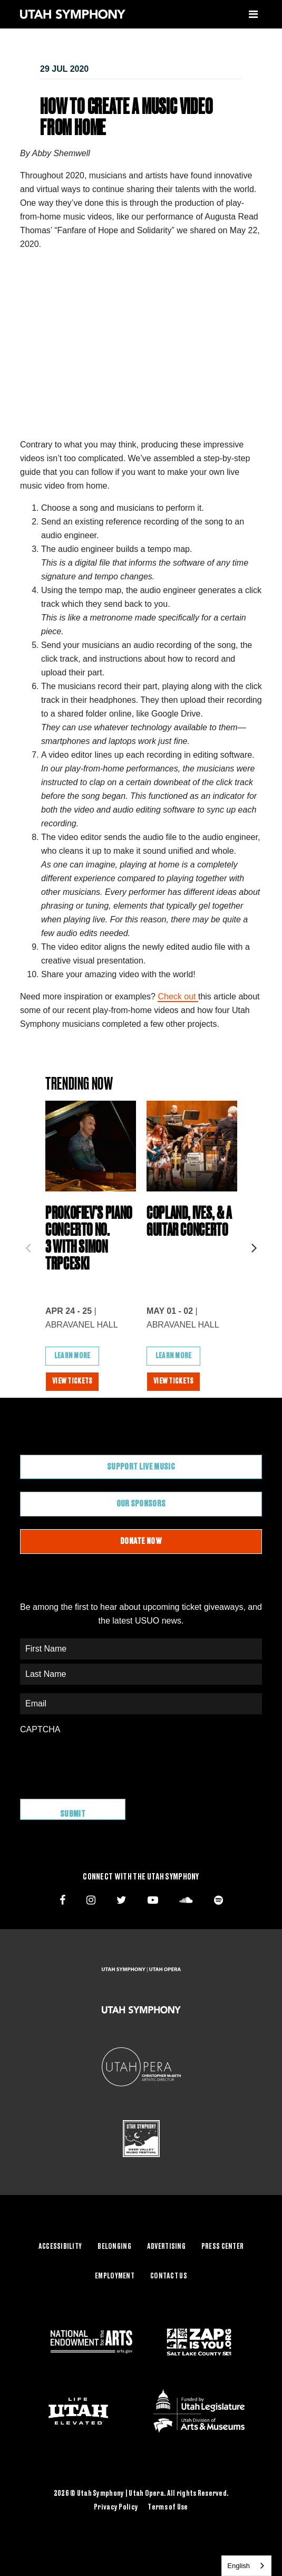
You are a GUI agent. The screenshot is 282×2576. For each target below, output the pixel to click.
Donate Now (141, 1541)
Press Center (222, 2246)
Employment (114, 2276)
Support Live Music (141, 1467)
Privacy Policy (116, 2507)
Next (254, 1244)
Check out (178, 996)
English (238, 2566)
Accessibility (60, 2246)
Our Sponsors (141, 1504)
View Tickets (72, 1381)
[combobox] (246, 2565)
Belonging (114, 2246)
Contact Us (168, 2276)
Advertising (166, 2246)
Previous (28, 1244)
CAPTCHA (40, 1729)
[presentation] (100, 1761)
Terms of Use (168, 2507)
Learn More (72, 1356)
